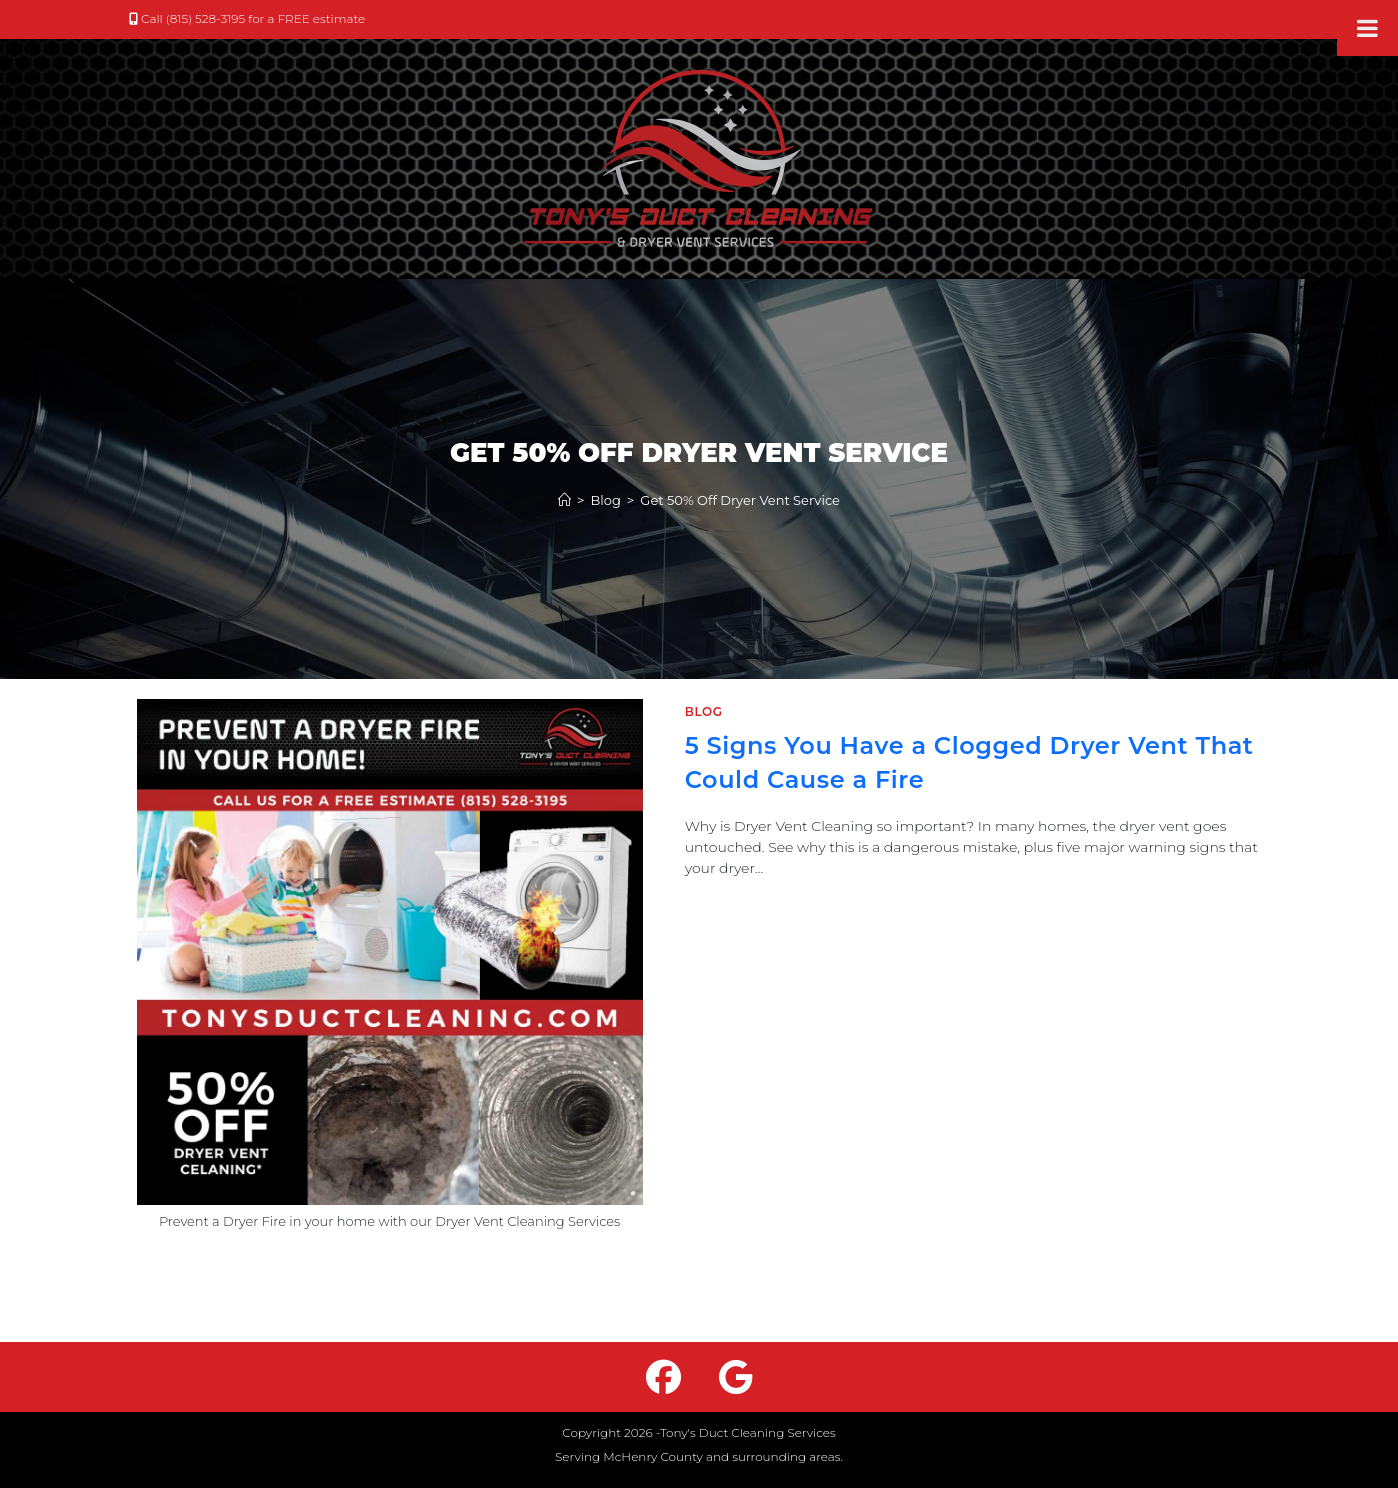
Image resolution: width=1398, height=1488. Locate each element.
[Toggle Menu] (1367, 28)
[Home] (564, 500)
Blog (704, 711)
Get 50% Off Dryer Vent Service (740, 500)
